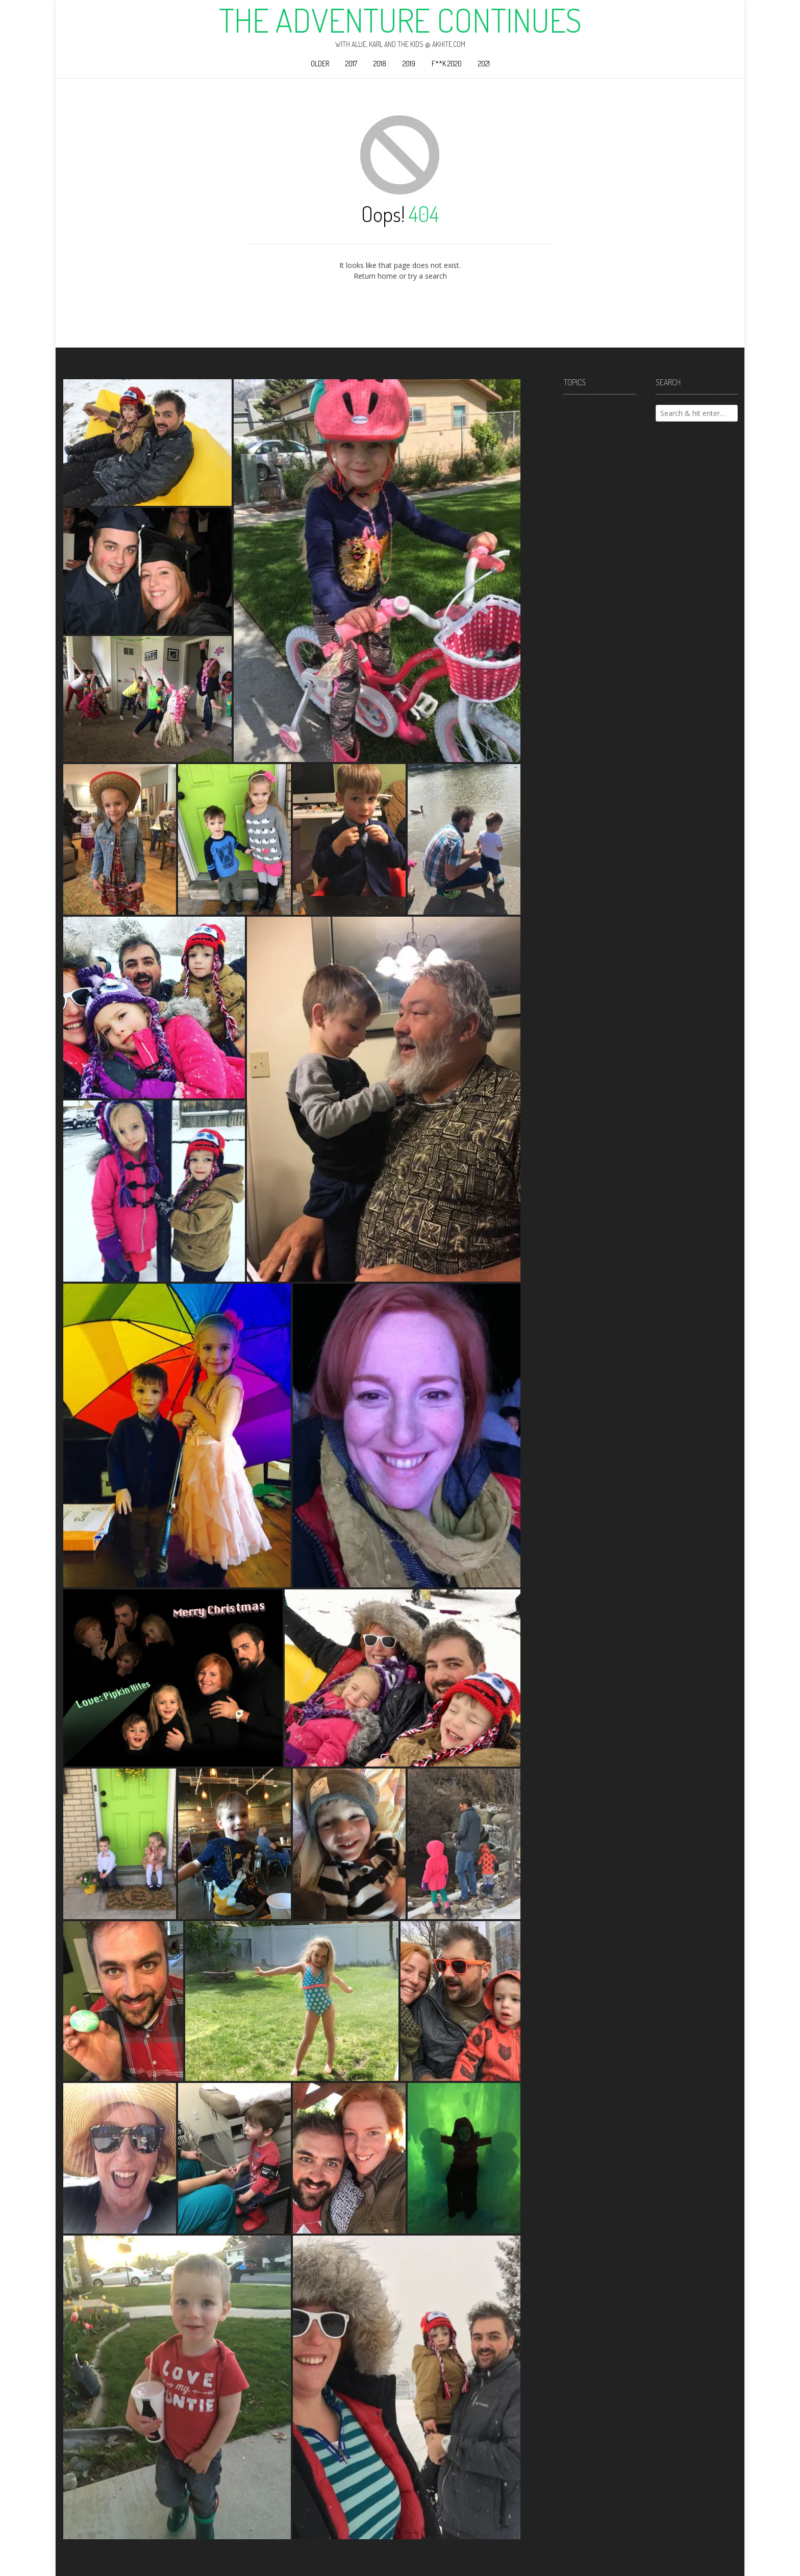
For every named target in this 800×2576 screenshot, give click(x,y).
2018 (379, 63)
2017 (351, 63)
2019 (409, 63)
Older (320, 63)
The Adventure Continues (400, 20)
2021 (484, 63)
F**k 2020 (447, 63)
